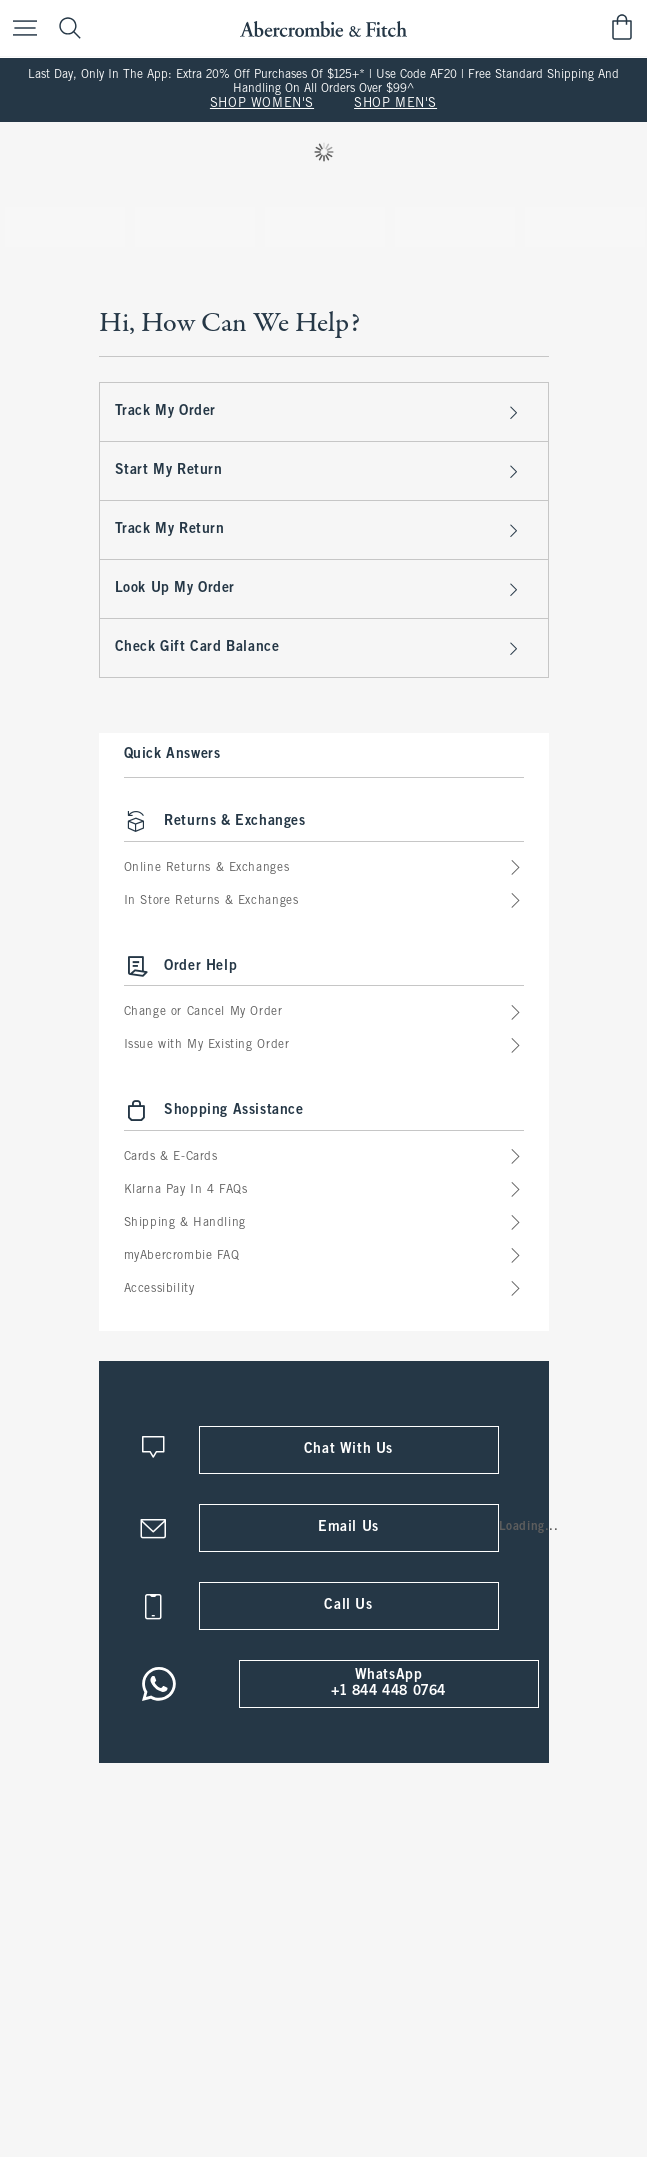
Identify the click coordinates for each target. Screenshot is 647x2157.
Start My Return (319, 471)
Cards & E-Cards (324, 1157)
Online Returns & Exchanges (324, 868)
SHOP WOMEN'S (262, 104)
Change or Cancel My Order (324, 1013)
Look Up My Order (319, 589)
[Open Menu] (20, 27)
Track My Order (319, 412)
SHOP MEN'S (395, 104)
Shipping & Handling (324, 1223)
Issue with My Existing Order (324, 1046)
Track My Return (319, 530)
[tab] (65, 227)
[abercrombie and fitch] (323, 26)
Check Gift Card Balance (319, 648)
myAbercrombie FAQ (324, 1256)
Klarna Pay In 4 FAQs (324, 1190)
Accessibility (324, 1289)
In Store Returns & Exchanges (324, 901)
